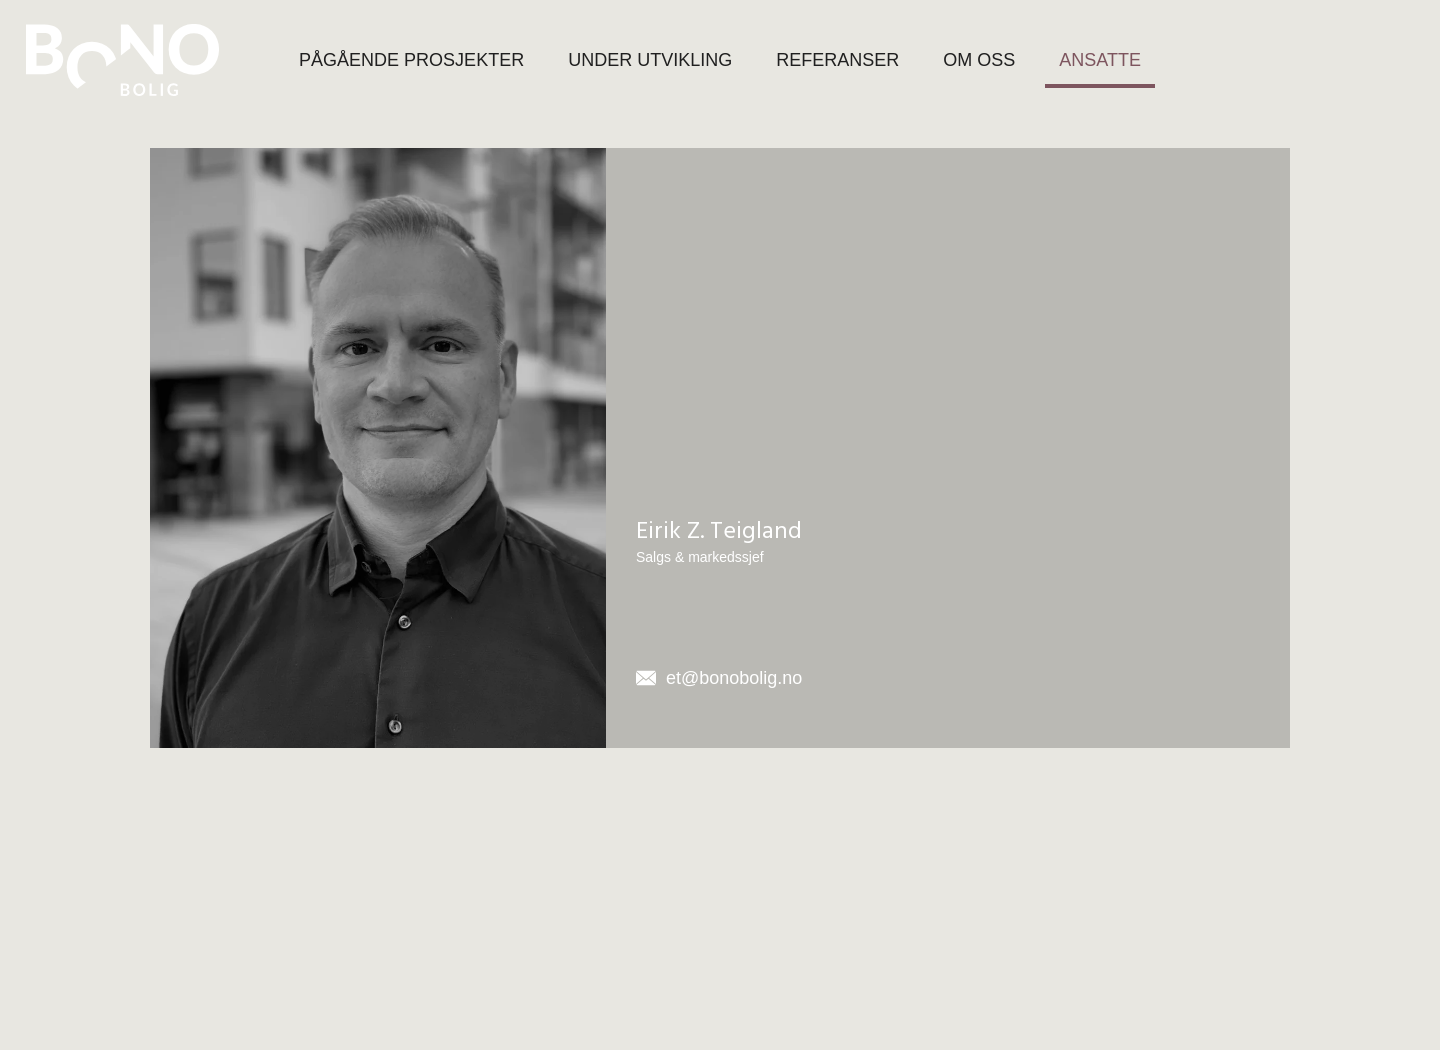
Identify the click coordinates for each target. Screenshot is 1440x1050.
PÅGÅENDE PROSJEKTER (411, 60)
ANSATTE (1100, 60)
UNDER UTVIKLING (650, 60)
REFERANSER (837, 60)
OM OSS (979, 60)
